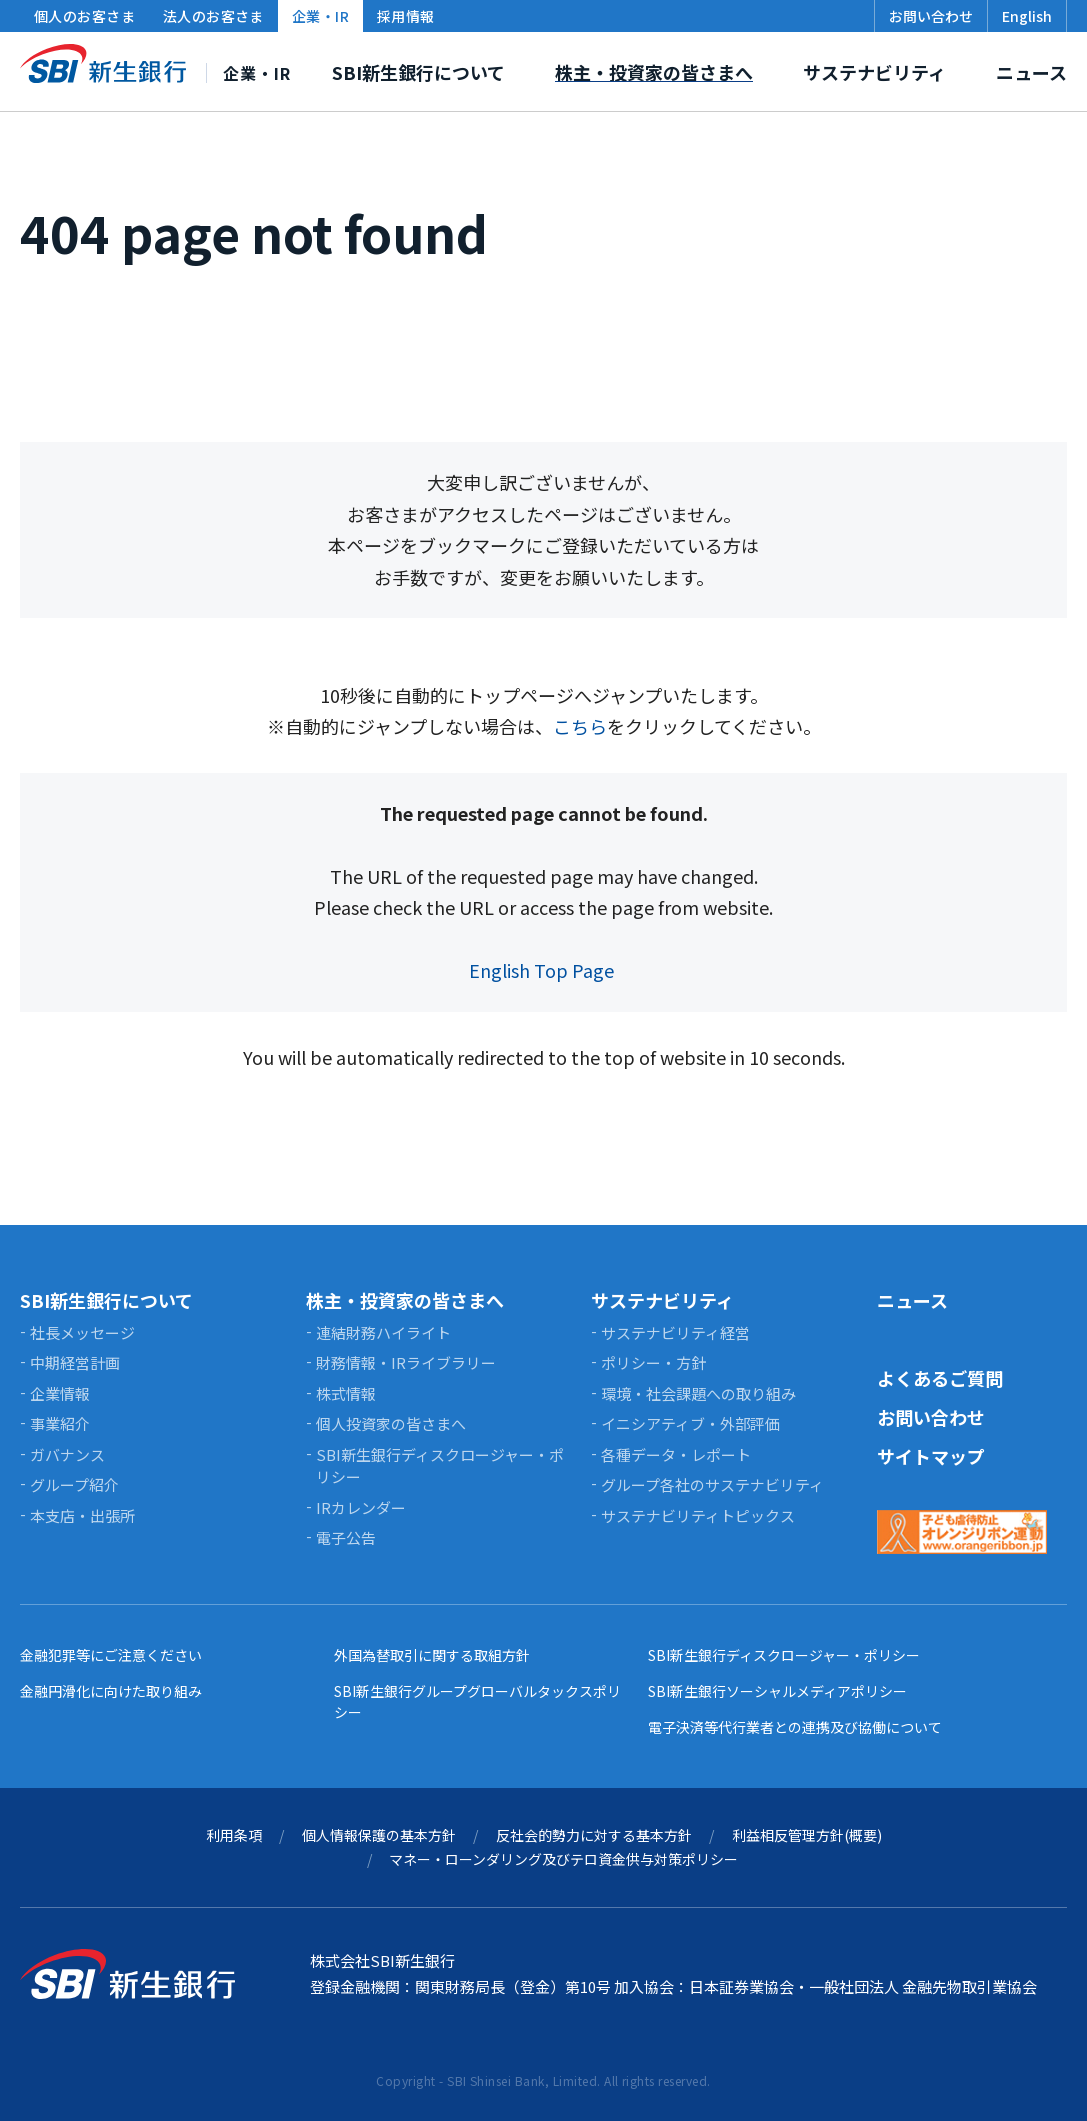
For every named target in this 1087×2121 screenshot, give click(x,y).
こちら (580, 726)
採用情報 (406, 16)
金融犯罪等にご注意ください (111, 1655)
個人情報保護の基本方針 (379, 1835)
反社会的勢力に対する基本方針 (594, 1835)
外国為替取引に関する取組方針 (432, 1655)
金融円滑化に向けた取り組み (111, 1691)
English (1027, 16)
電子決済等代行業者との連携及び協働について (795, 1727)
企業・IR (320, 16)
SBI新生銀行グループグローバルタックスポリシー (477, 1701)
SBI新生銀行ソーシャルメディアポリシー (777, 1691)
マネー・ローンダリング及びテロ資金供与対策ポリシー (563, 1859)
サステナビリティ (662, 1300)
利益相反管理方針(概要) (807, 1835)
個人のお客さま (84, 16)
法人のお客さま (213, 16)
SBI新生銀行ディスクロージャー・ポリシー (784, 1655)
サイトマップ (931, 1456)
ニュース (912, 1300)
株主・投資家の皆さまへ (405, 1300)
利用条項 (234, 1835)
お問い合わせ (931, 1417)
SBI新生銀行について (106, 1300)
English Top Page (543, 970)
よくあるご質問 (940, 1378)
